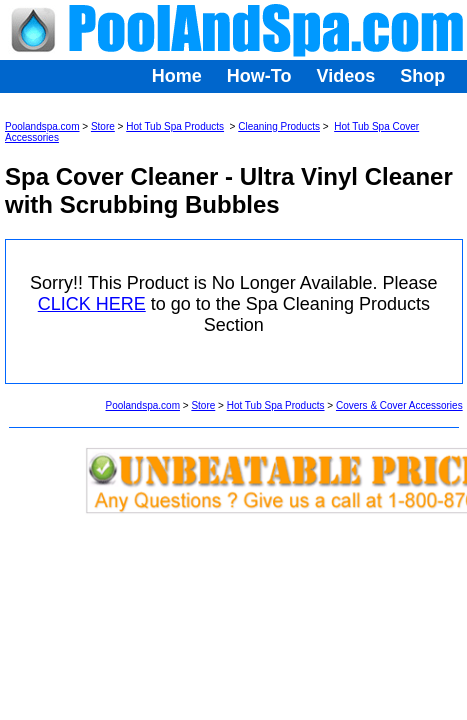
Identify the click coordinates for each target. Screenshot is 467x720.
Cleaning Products (279, 126)
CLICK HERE (92, 304)
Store (103, 126)
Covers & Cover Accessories (399, 405)
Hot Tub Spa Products (175, 126)
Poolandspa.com (42, 126)
